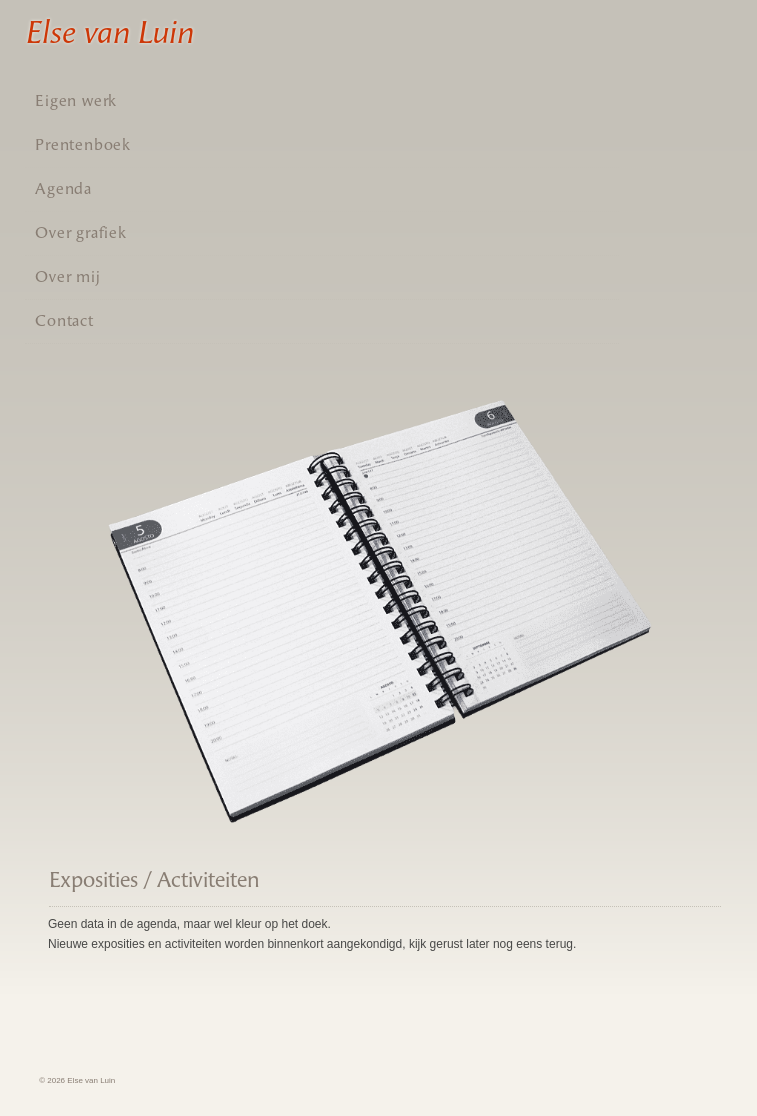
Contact (64, 320)
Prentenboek (83, 144)
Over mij (67, 276)
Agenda (63, 188)
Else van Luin (109, 32)
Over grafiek (81, 232)
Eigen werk (76, 100)
